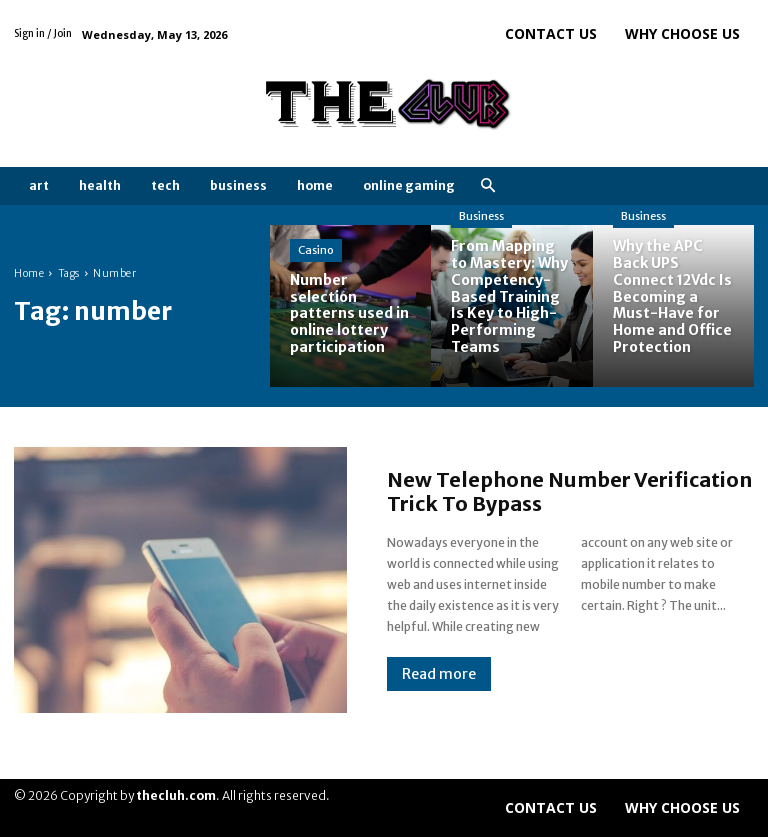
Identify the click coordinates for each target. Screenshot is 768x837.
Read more (439, 674)
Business (481, 216)
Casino (316, 250)
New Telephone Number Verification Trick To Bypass (569, 491)
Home (29, 273)
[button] (487, 186)
